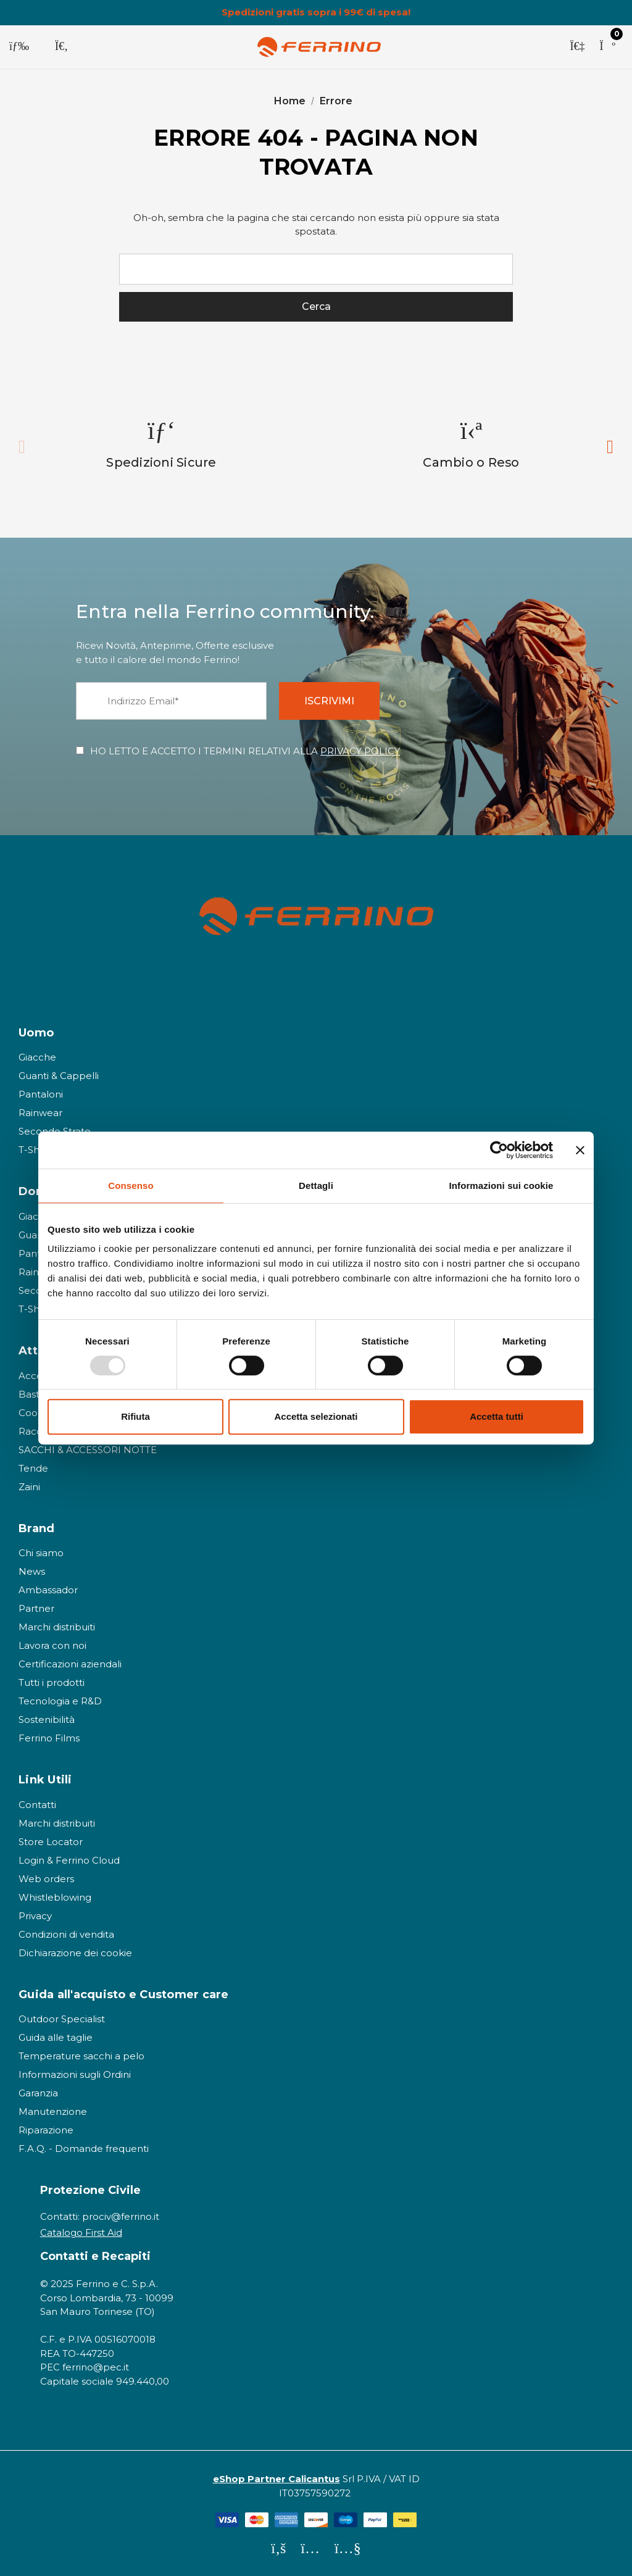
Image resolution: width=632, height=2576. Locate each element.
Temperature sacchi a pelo (81, 2056)
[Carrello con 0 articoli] (607, 47)
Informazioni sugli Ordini (75, 2074)
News (32, 1571)
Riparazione (46, 2130)
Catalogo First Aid (81, 2233)
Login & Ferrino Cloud (69, 1860)
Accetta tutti (496, 1416)
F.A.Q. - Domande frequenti (84, 2148)
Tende (33, 1468)
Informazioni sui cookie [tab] (501, 1185)
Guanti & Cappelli (59, 1076)
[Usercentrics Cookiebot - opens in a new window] (499, 1150)
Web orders (46, 1879)
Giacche (37, 1057)
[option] (162, 444)
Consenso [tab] (130, 1185)
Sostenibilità (47, 1719)
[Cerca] (61, 47)
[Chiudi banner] (580, 1150)
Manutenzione (53, 2111)
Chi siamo (41, 1553)
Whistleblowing (55, 1897)
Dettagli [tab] (316, 1185)
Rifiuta (135, 1416)
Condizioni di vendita (66, 1934)
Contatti (37, 1805)
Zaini (29, 1487)
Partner (36, 1608)
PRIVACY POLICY (360, 751)
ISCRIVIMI (329, 701)
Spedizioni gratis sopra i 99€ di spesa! (316, 12)
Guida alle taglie (56, 2037)
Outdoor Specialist (62, 2019)
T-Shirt (34, 1150)
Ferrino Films (49, 1738)
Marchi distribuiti (57, 1627)
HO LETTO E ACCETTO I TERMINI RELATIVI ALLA (245, 751)
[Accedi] (577, 47)
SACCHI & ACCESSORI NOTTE (88, 1450)
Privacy (35, 1916)
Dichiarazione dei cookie (75, 1953)
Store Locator (51, 1842)
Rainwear (40, 1113)
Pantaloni (41, 1094)
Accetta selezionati (315, 1416)
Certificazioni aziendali (70, 1664)
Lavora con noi (52, 1645)
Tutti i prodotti (52, 1682)
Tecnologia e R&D (60, 1701)
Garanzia (38, 2093)
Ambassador (48, 1590)
